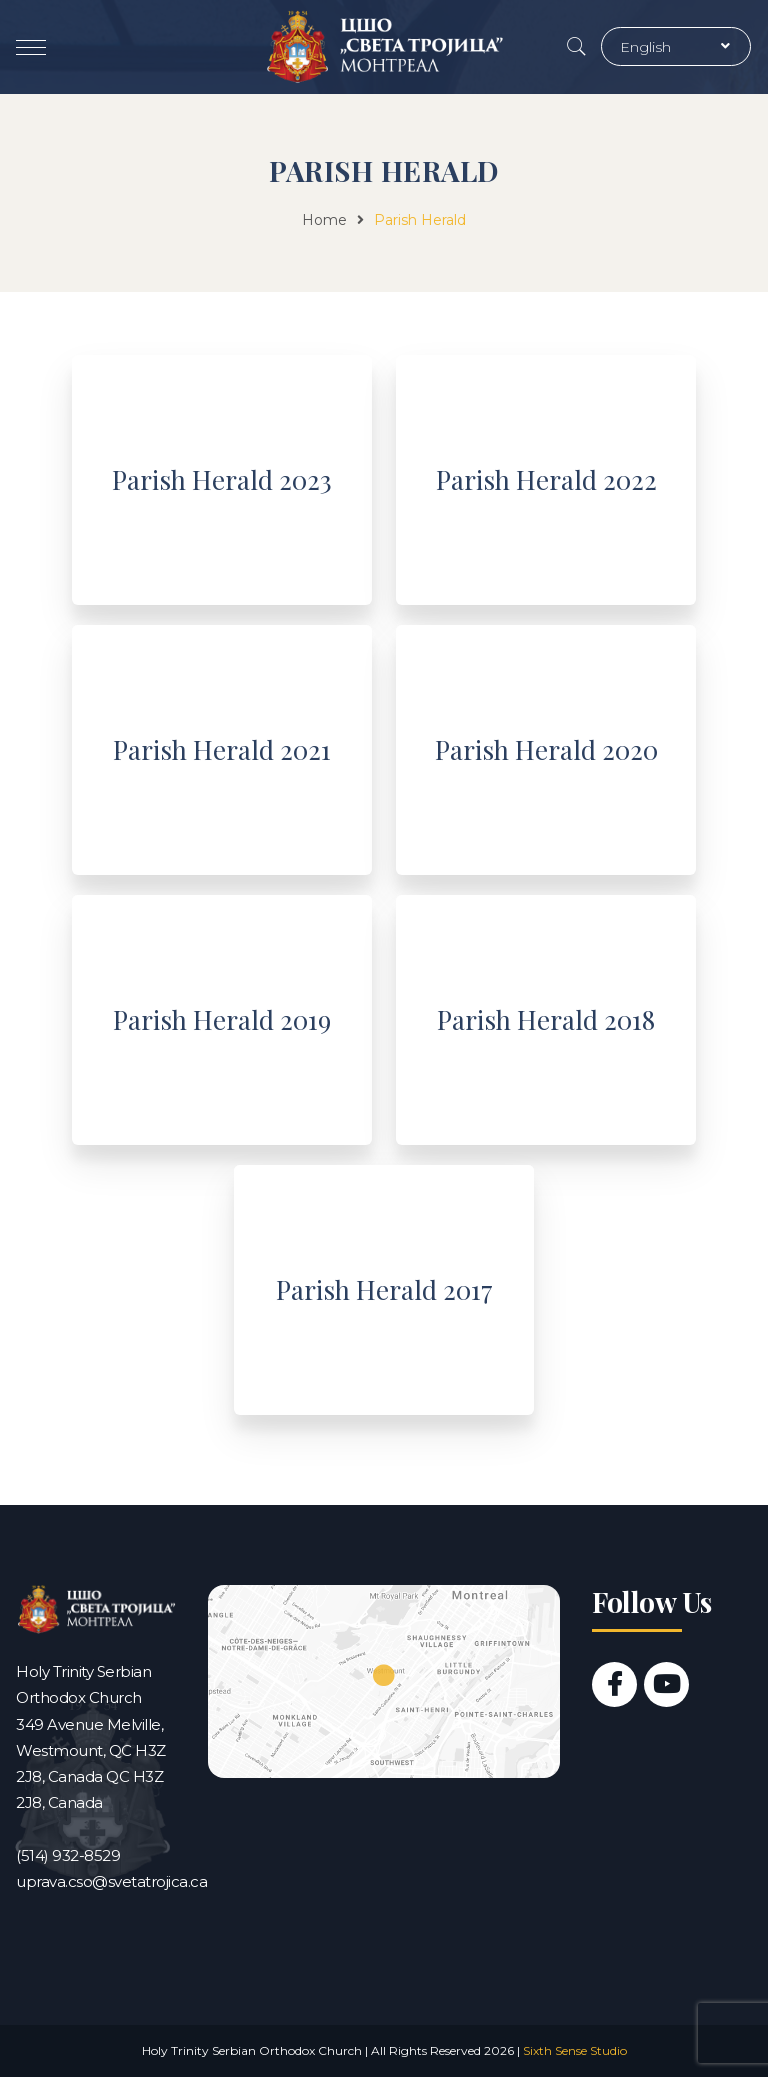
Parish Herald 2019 (222, 1019)
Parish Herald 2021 (222, 749)
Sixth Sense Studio (575, 2050)
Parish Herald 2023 (222, 479)
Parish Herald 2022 (546, 479)
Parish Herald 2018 (546, 1019)
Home (324, 220)
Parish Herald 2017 (384, 1289)
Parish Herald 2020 (546, 749)
